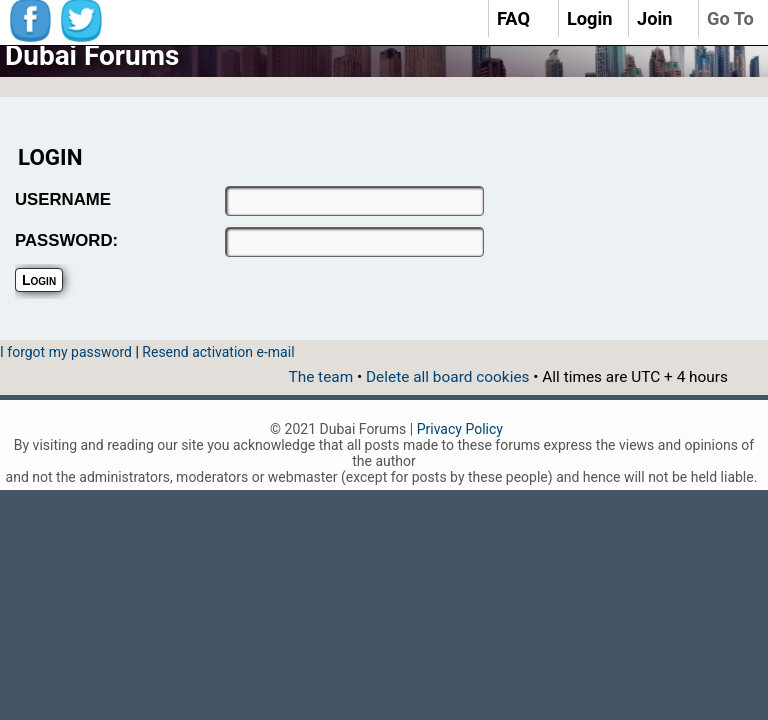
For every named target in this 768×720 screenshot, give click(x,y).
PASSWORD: (66, 240)
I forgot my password (66, 352)
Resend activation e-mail (218, 352)
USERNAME (63, 199)
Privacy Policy (460, 429)
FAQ (513, 18)
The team (320, 377)
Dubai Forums (92, 55)
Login (590, 18)
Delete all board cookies (447, 377)
